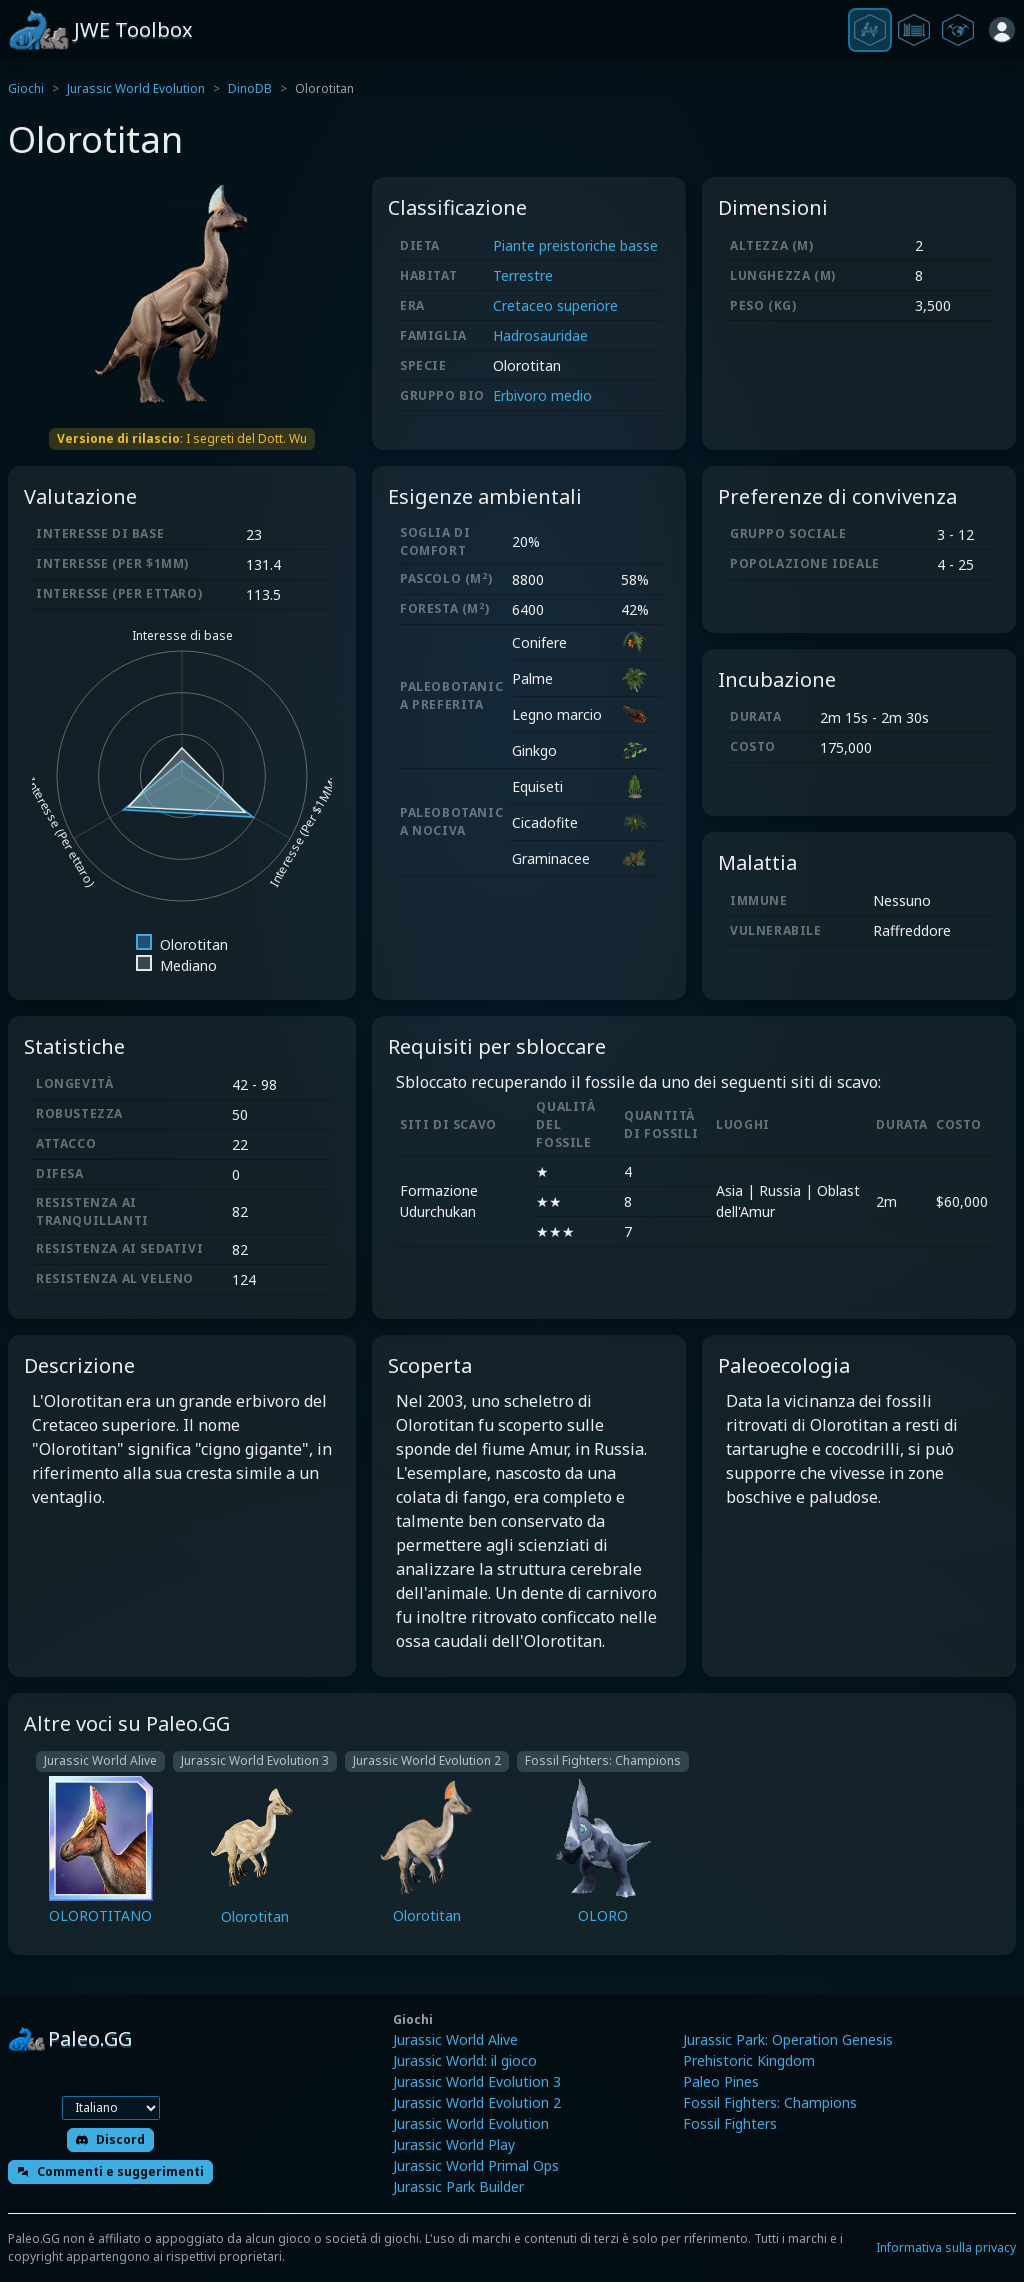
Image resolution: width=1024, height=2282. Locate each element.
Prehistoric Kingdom (749, 2060)
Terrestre (523, 275)
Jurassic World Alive (455, 2039)
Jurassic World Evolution (136, 88)
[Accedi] (1002, 30)
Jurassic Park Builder (458, 2186)
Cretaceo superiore (555, 305)
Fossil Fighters (730, 2123)
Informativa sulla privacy (946, 2247)
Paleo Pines (721, 2081)
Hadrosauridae (540, 335)
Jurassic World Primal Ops (476, 2165)
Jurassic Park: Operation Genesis (788, 2039)
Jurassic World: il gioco (465, 2060)
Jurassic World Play (454, 2144)
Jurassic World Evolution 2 (477, 2102)
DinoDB (250, 88)
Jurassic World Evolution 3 (477, 2081)
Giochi (26, 88)
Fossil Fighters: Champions (770, 2102)
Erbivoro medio (542, 395)
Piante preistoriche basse (575, 245)
